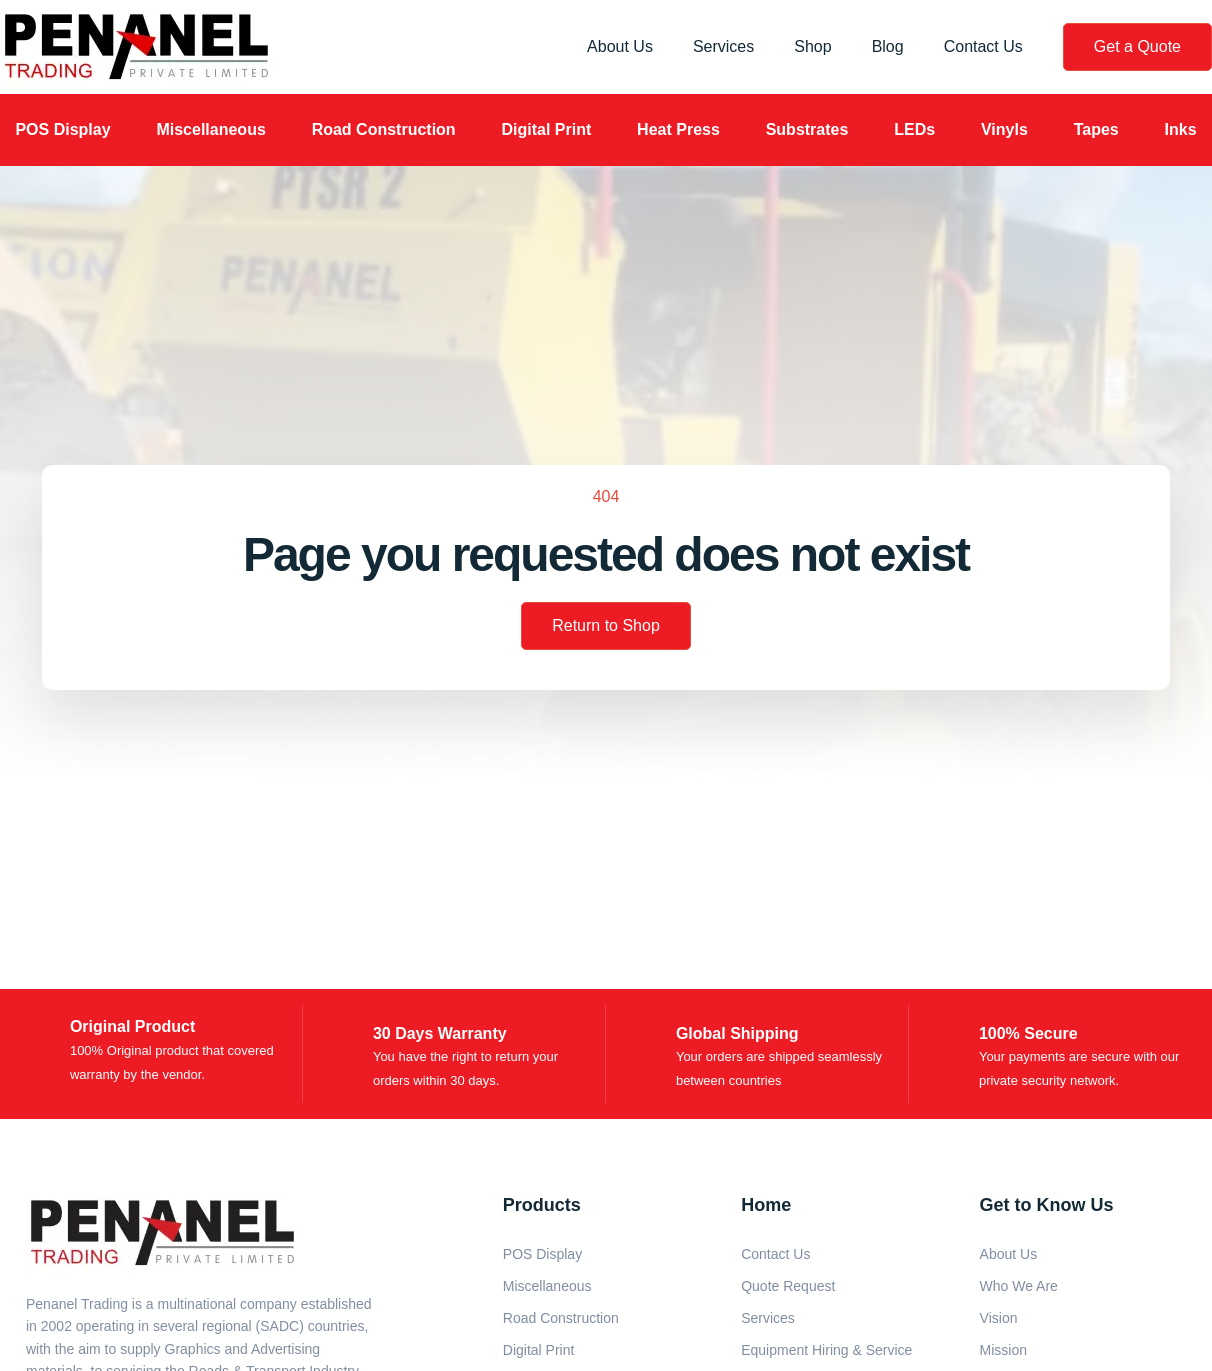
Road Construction (384, 129)
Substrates (807, 129)
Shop (812, 46)
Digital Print (546, 129)
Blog (888, 46)
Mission (1003, 1350)
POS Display (62, 129)
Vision (999, 1318)
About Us (620, 46)
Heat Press (678, 129)
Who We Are (1019, 1286)
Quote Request (788, 1286)
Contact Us (983, 46)
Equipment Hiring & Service (826, 1350)
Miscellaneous (210, 129)
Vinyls (1004, 129)
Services (723, 46)
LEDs (914, 129)
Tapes (1096, 129)
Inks (1181, 129)
